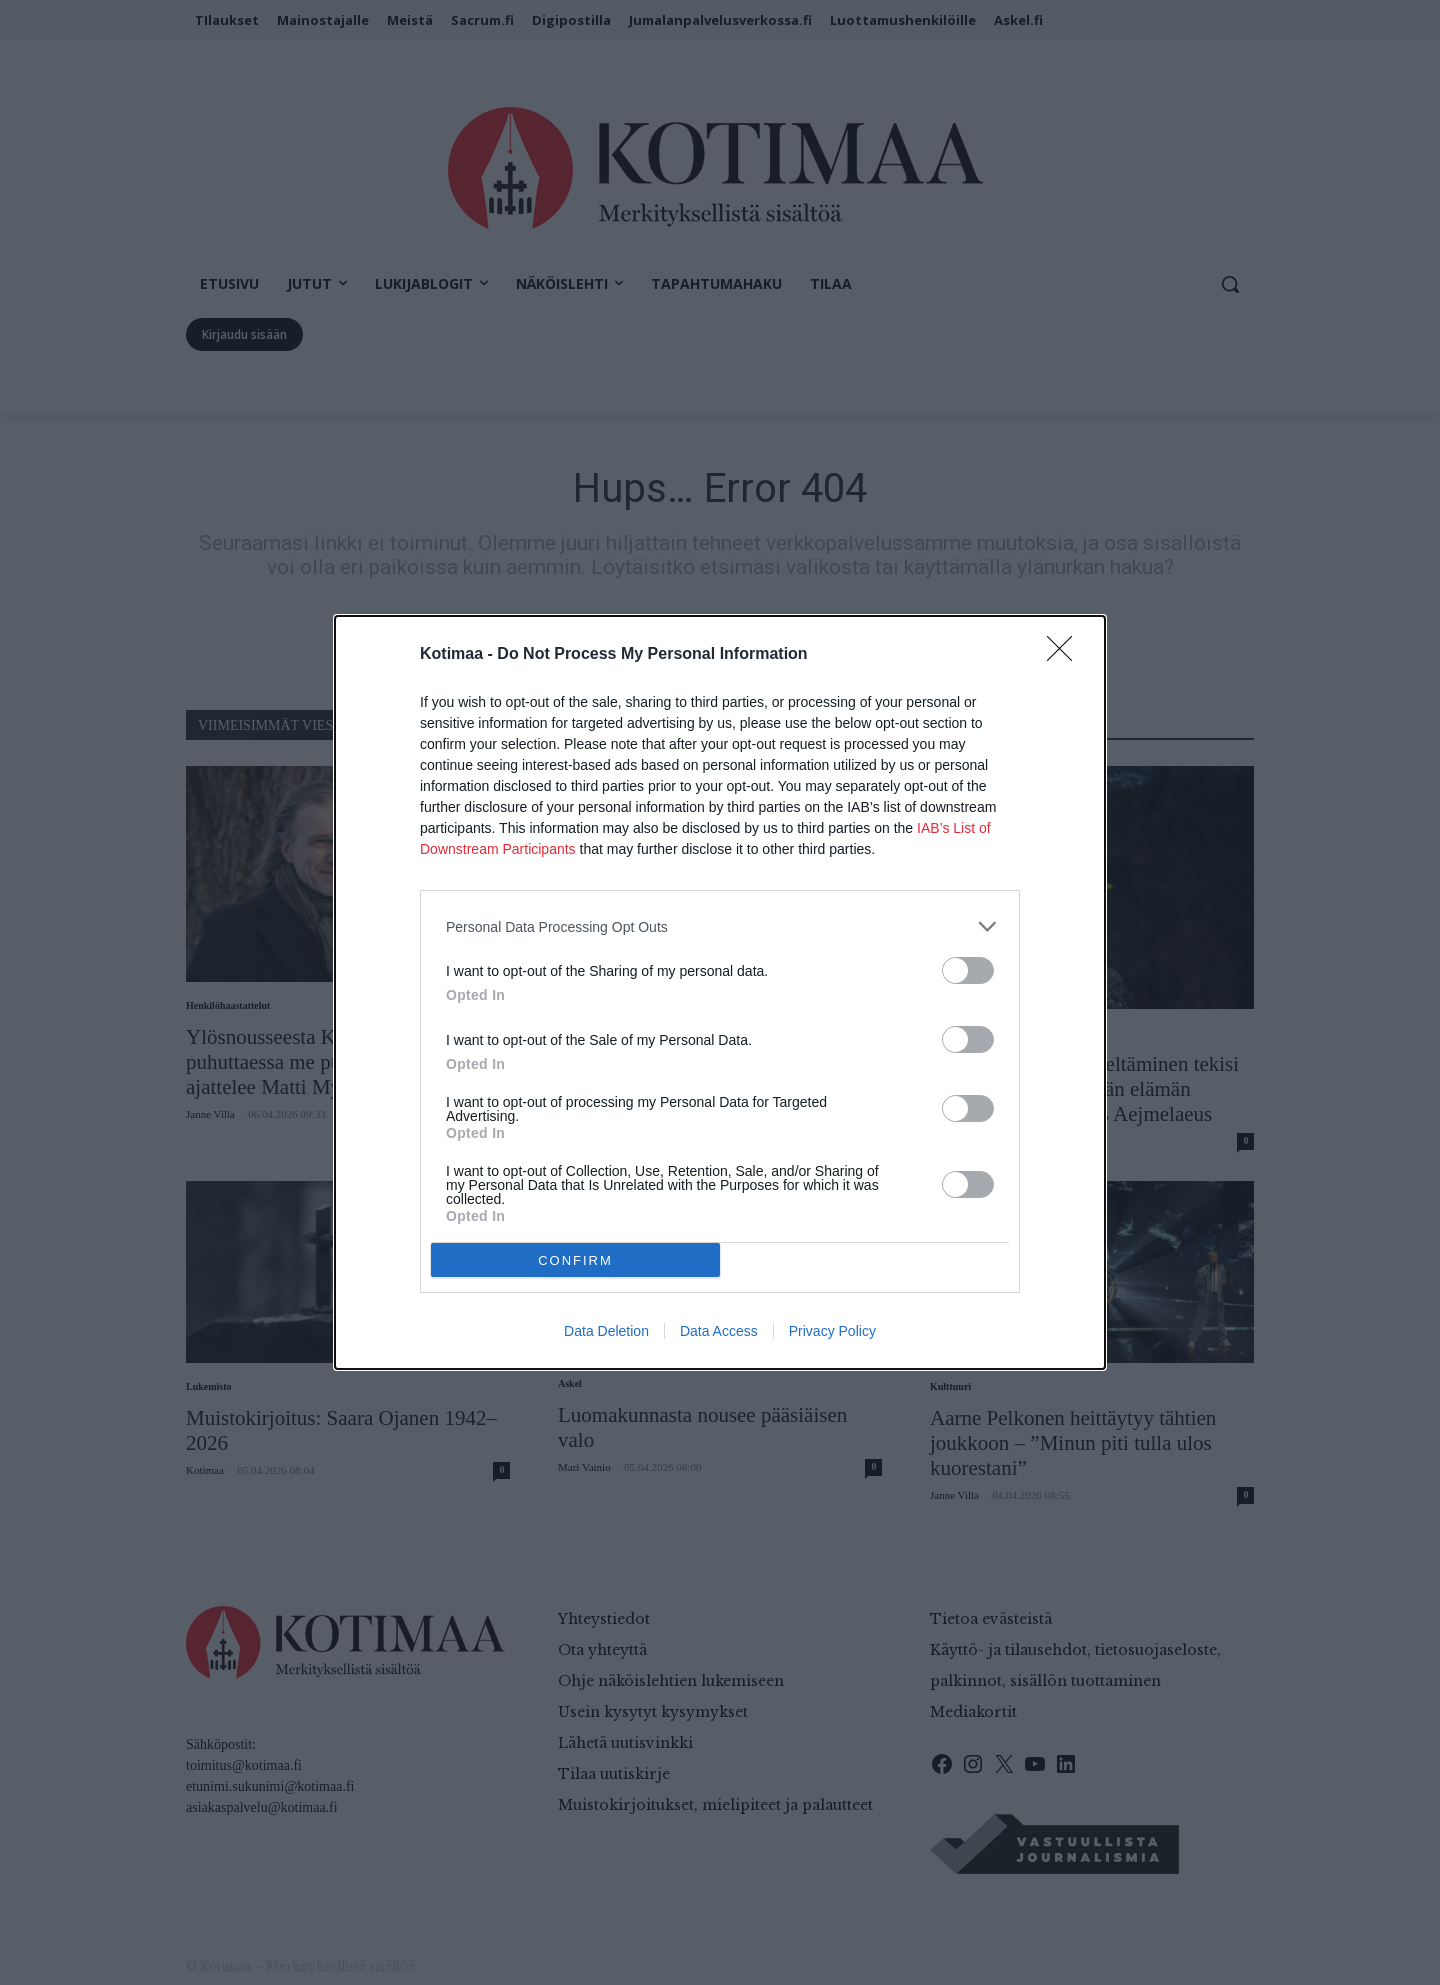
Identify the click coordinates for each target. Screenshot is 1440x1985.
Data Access (719, 1331)
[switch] (968, 970)
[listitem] (720, 926)
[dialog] (720, 992)
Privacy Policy (832, 1331)
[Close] (1066, 655)
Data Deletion (606, 1331)
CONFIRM (575, 1260)
